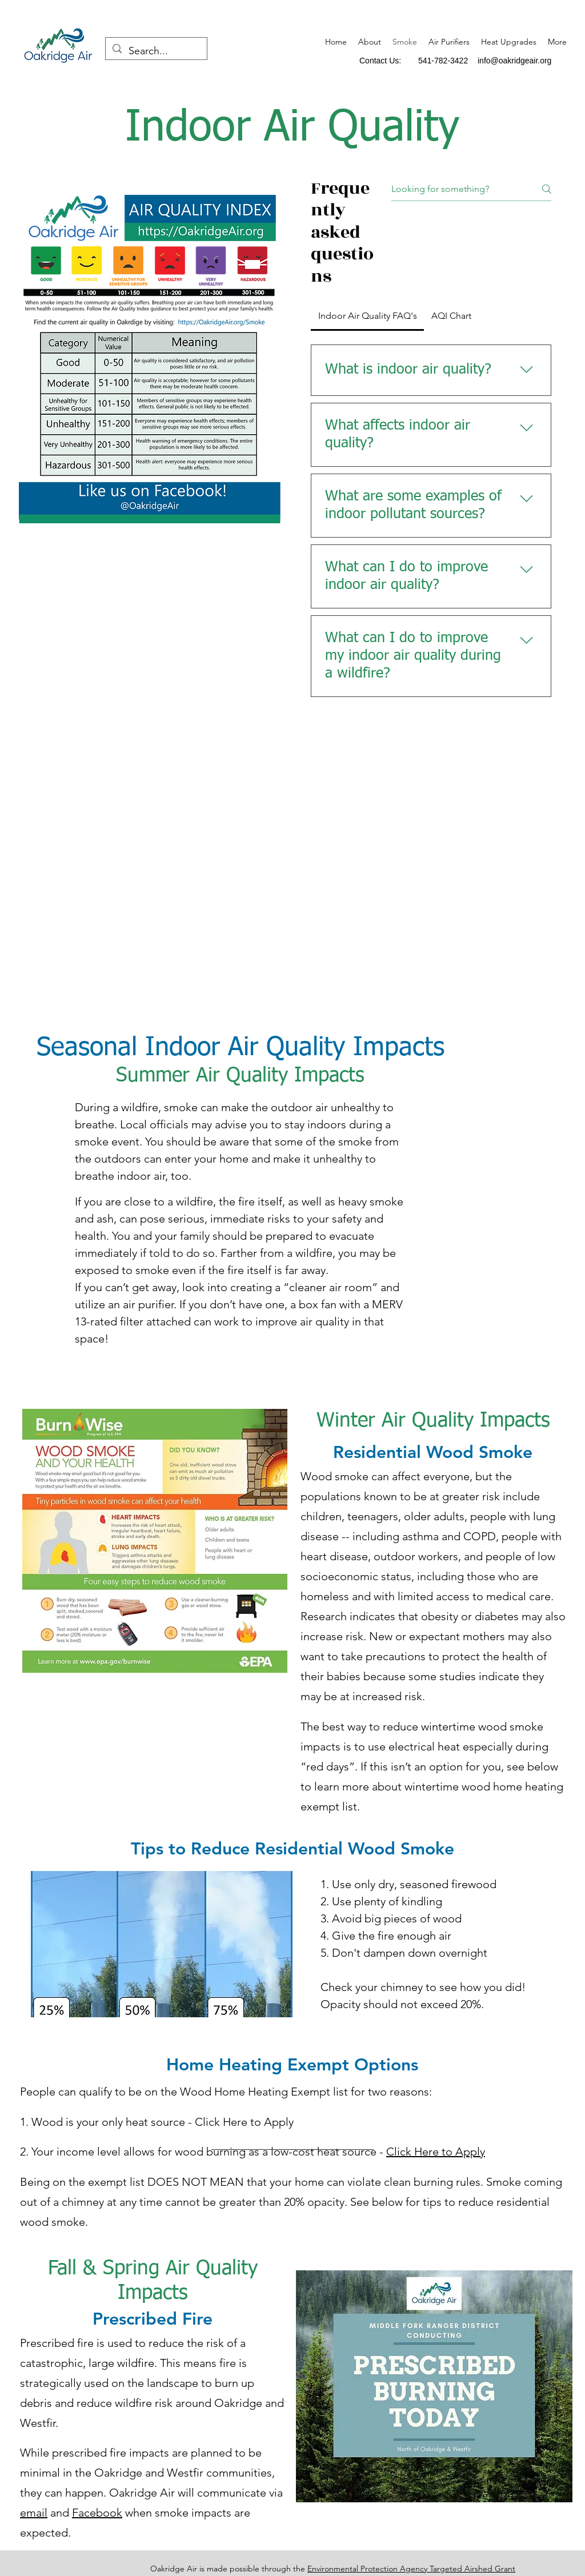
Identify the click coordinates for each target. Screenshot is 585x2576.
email (33, 2512)
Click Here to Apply (435, 2151)
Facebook (97, 2512)
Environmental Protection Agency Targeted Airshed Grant (411, 2568)
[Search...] (156, 51)
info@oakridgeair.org (514, 60)
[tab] (367, 316)
